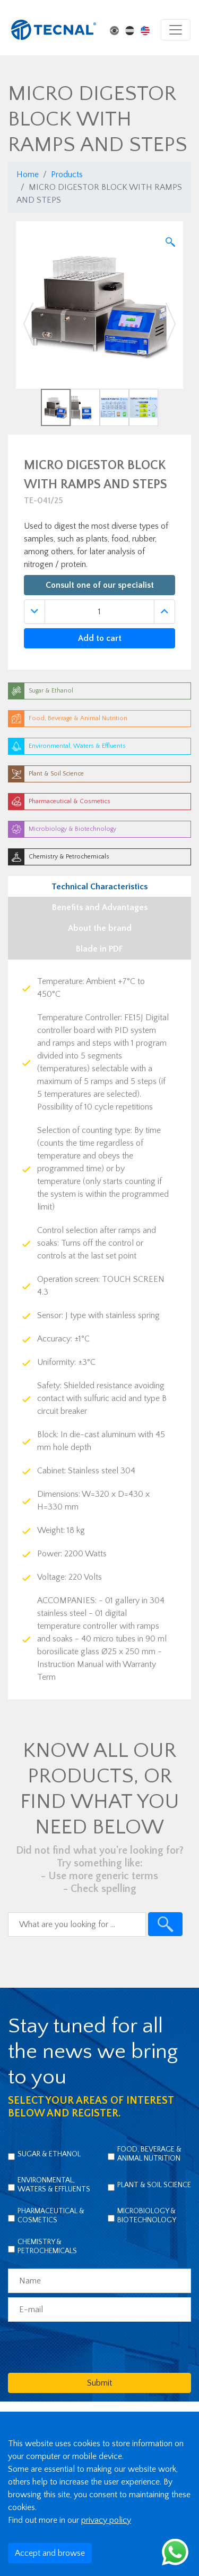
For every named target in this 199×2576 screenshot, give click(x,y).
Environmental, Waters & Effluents (54, 2185)
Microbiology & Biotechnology (146, 2215)
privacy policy (106, 2520)
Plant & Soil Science (154, 2185)
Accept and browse (50, 2553)
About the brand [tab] (100, 928)
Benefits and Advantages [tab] (100, 907)
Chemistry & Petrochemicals (47, 2246)
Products (67, 174)
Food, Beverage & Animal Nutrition (149, 2154)
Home (27, 174)
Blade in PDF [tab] (99, 949)
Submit (99, 2383)
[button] (28, 323)
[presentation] (88, 2346)
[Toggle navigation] (176, 29)
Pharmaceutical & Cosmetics (51, 2215)
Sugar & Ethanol (49, 2154)
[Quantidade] (99, 611)
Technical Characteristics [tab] (99, 886)
